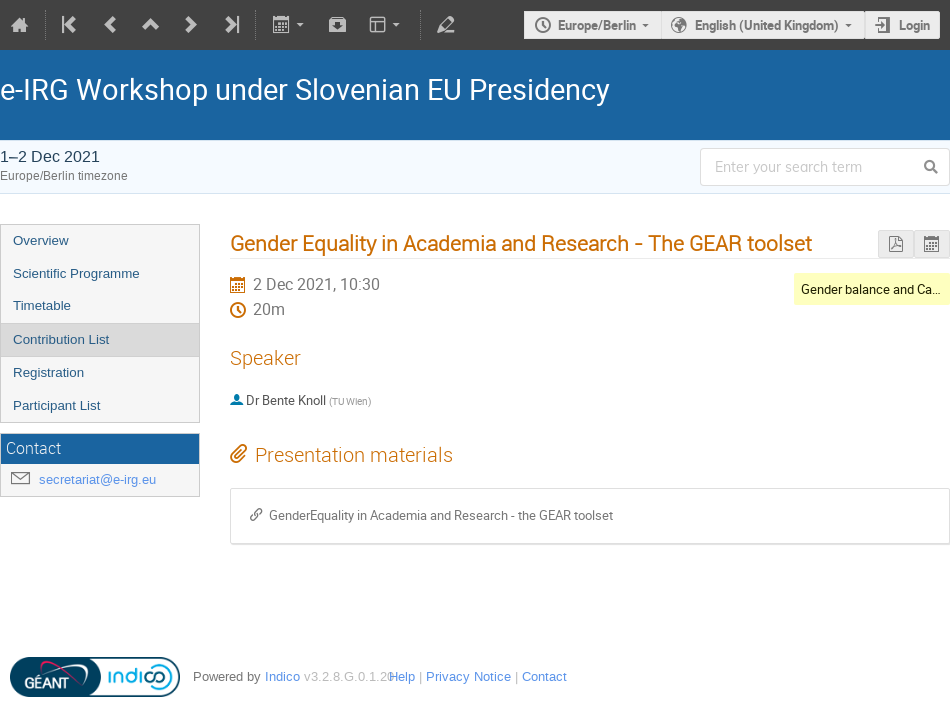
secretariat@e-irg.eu (97, 479)
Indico (282, 676)
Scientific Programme (76, 273)
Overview (41, 240)
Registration (48, 372)
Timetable (42, 305)
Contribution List (61, 339)
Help (402, 676)
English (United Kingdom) (767, 25)
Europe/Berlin (597, 25)
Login (914, 25)
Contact (544, 676)
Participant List (56, 405)
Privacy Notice (468, 676)
